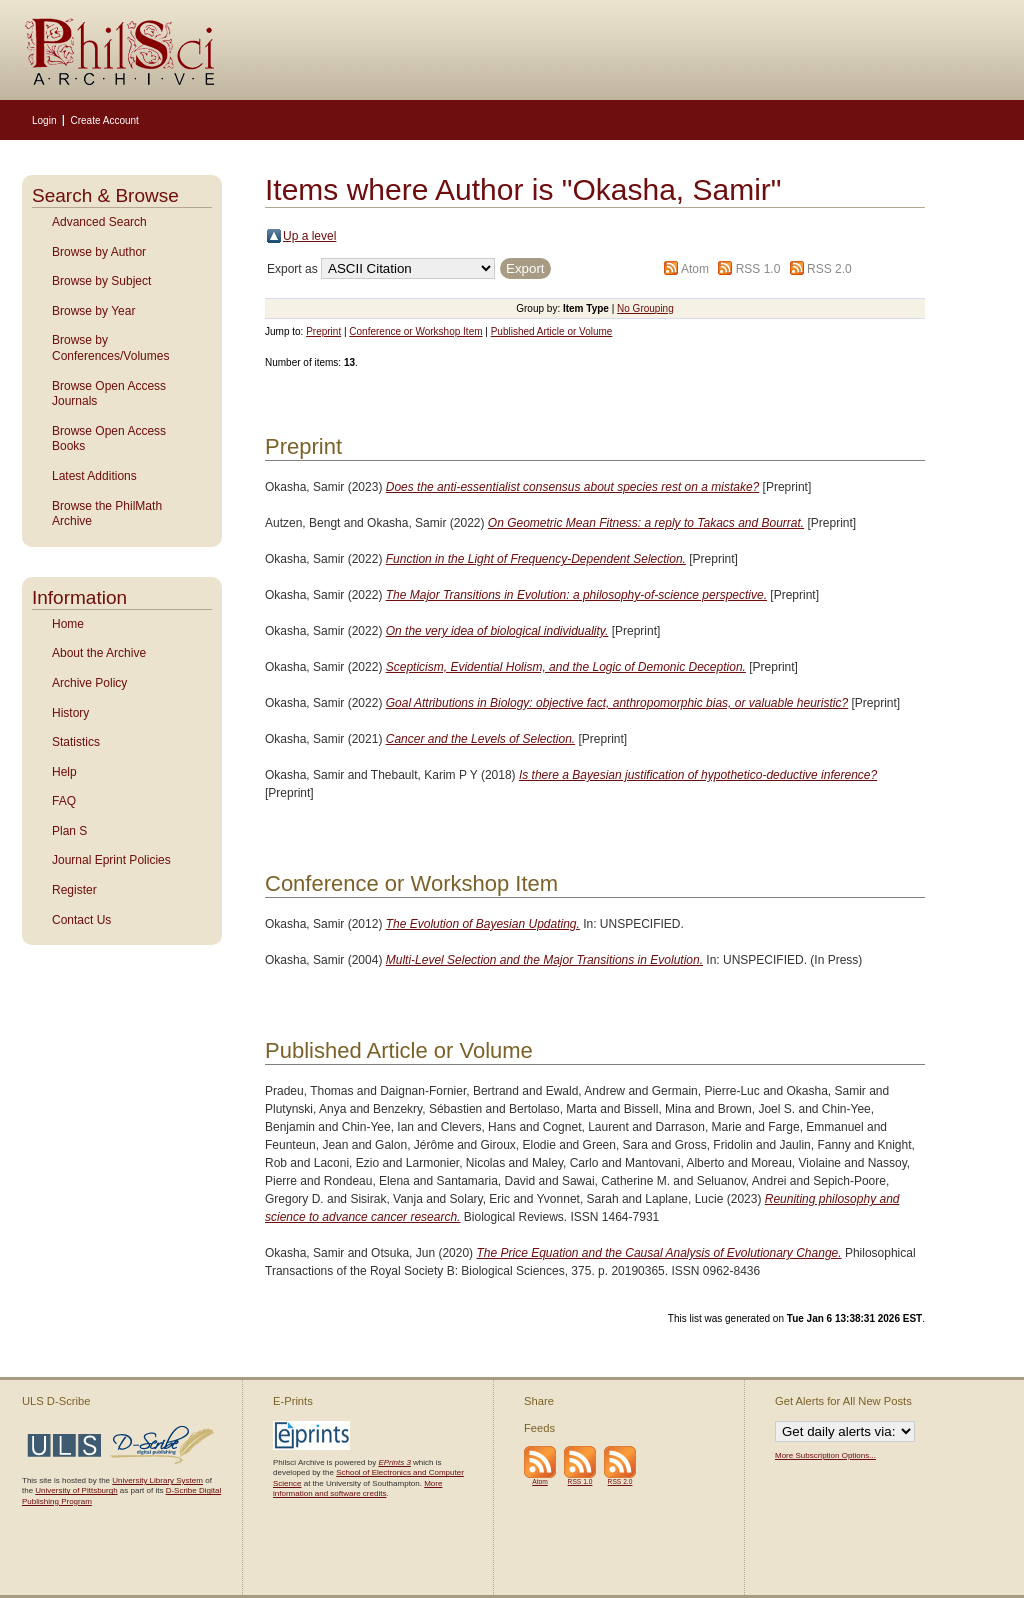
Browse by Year (93, 311)
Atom (695, 269)
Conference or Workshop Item (415, 331)
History (70, 713)
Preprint (323, 331)
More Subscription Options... (825, 1455)
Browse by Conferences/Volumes (110, 348)
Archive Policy (89, 683)
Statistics (76, 742)
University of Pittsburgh (76, 1490)
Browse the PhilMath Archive (107, 514)
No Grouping (645, 308)
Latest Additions (94, 476)
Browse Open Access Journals (109, 394)
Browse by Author (99, 252)
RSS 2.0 (829, 269)
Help (64, 772)
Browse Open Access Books (109, 439)
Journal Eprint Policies (111, 860)
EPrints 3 (394, 1462)
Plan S (69, 831)
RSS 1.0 (758, 269)
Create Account (104, 120)
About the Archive (99, 653)
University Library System (157, 1480)
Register (74, 890)
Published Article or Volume (552, 331)
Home (68, 624)
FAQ (64, 801)
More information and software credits (357, 1488)
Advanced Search (99, 222)
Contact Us (81, 920)
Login (44, 120)
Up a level (309, 236)
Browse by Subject (101, 281)
